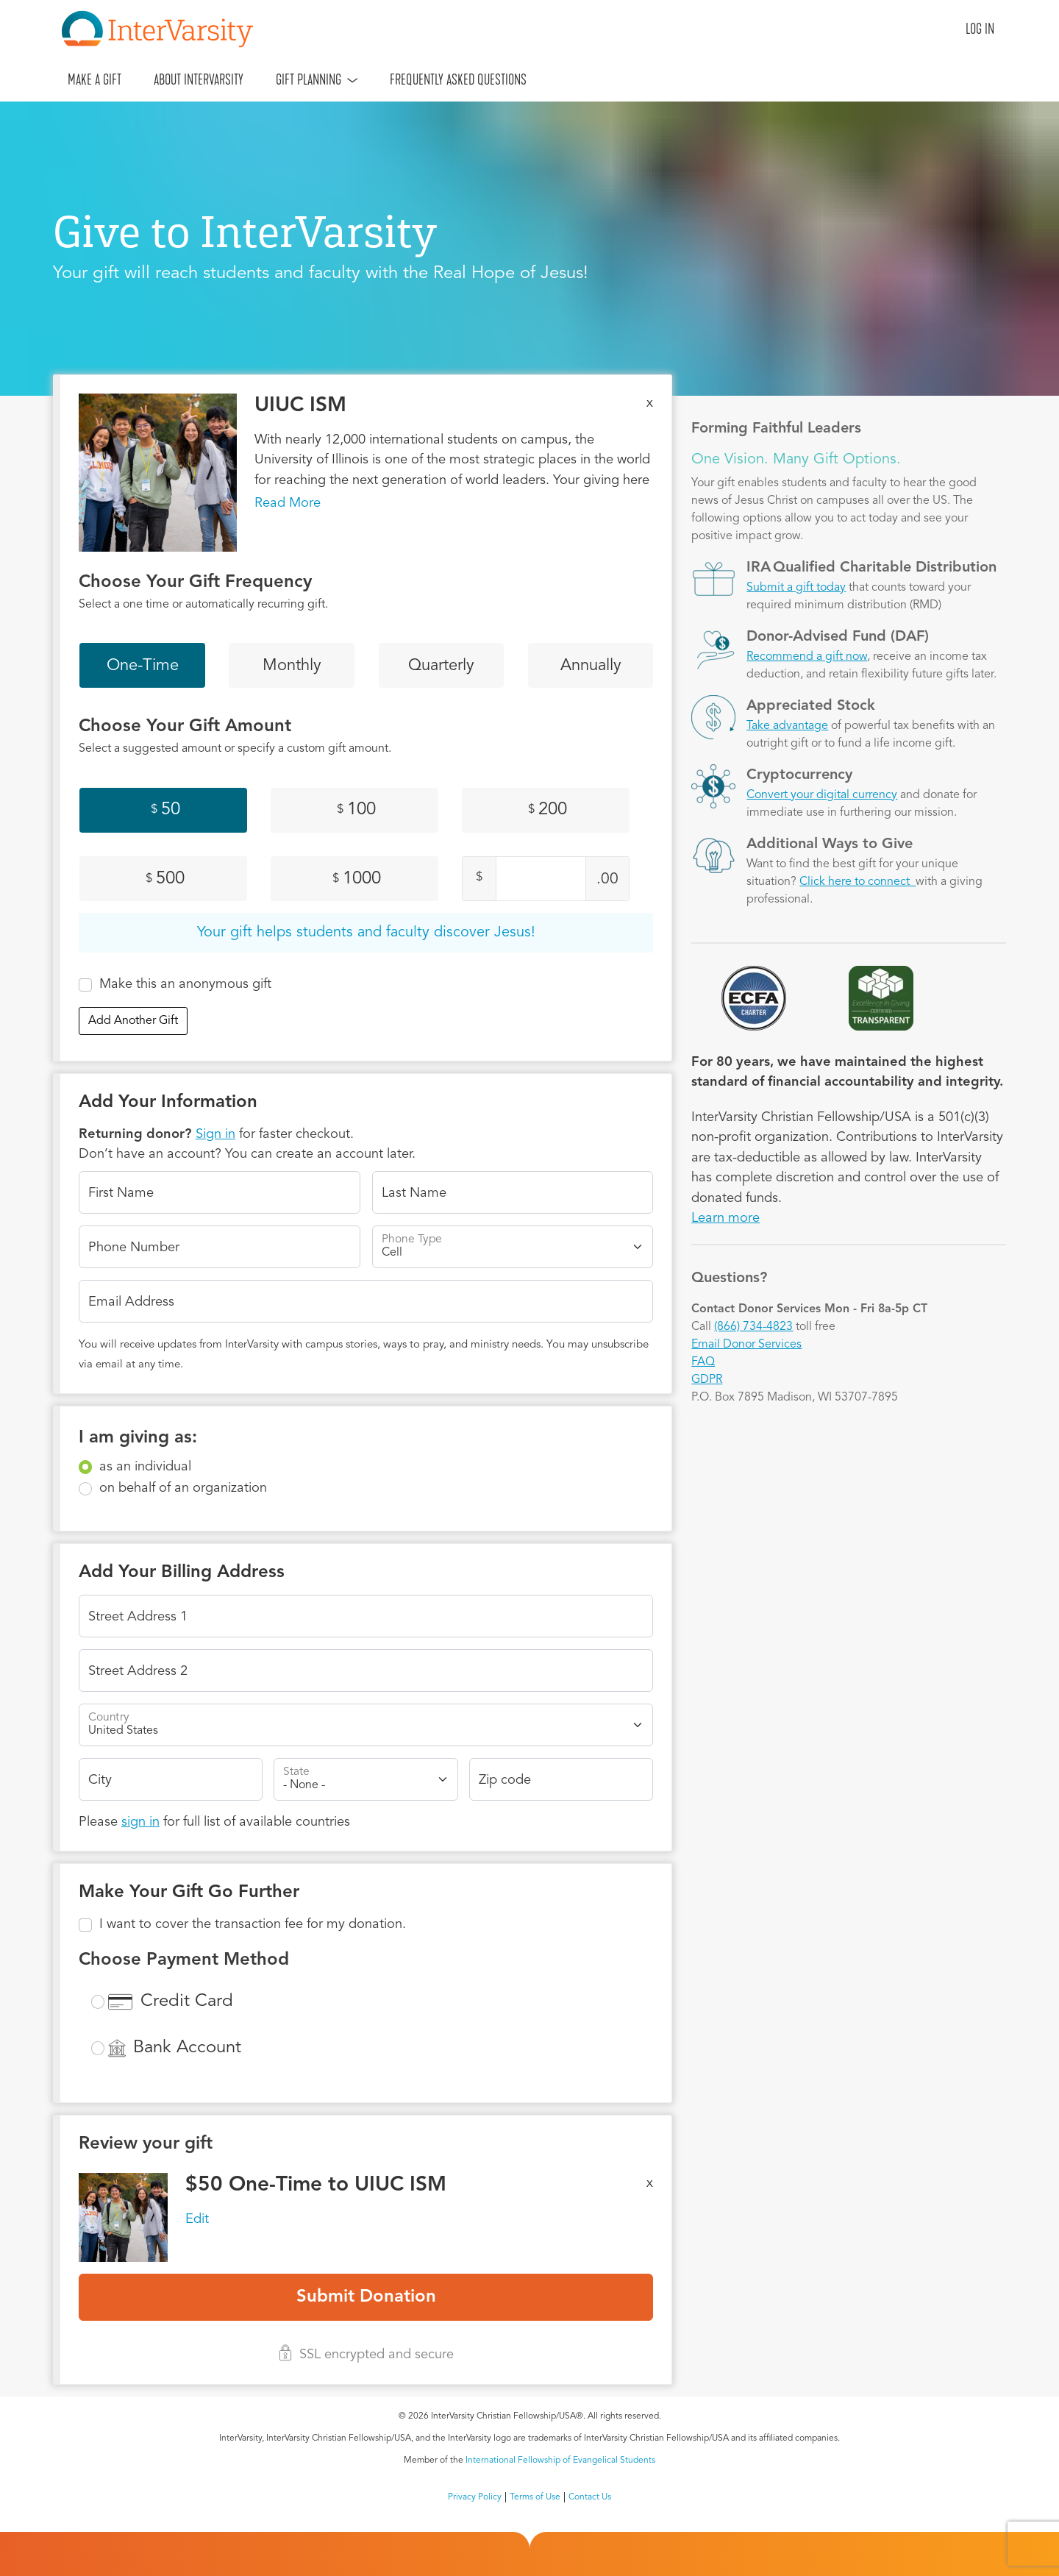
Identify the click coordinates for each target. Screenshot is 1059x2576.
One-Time (143, 666)
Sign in (215, 1134)
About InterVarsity (198, 79)
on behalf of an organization (183, 1488)
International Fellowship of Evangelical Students (560, 2460)
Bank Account (187, 2048)
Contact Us (589, 2497)
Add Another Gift (133, 1021)
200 (547, 809)
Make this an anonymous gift (185, 984)
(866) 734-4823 (753, 1327)
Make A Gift (94, 79)
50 (165, 809)
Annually (590, 666)
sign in (140, 1822)
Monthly (292, 666)
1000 (356, 879)
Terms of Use (535, 2497)
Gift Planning (308, 79)
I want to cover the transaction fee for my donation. (252, 1924)
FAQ (703, 1362)
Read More (287, 503)
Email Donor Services (746, 1345)
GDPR (706, 1380)
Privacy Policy (475, 2497)
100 (356, 809)
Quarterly (441, 666)
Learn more (725, 1218)
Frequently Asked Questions (458, 79)
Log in (980, 29)
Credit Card (186, 2001)
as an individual (145, 1466)
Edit (197, 2219)
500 (165, 879)
